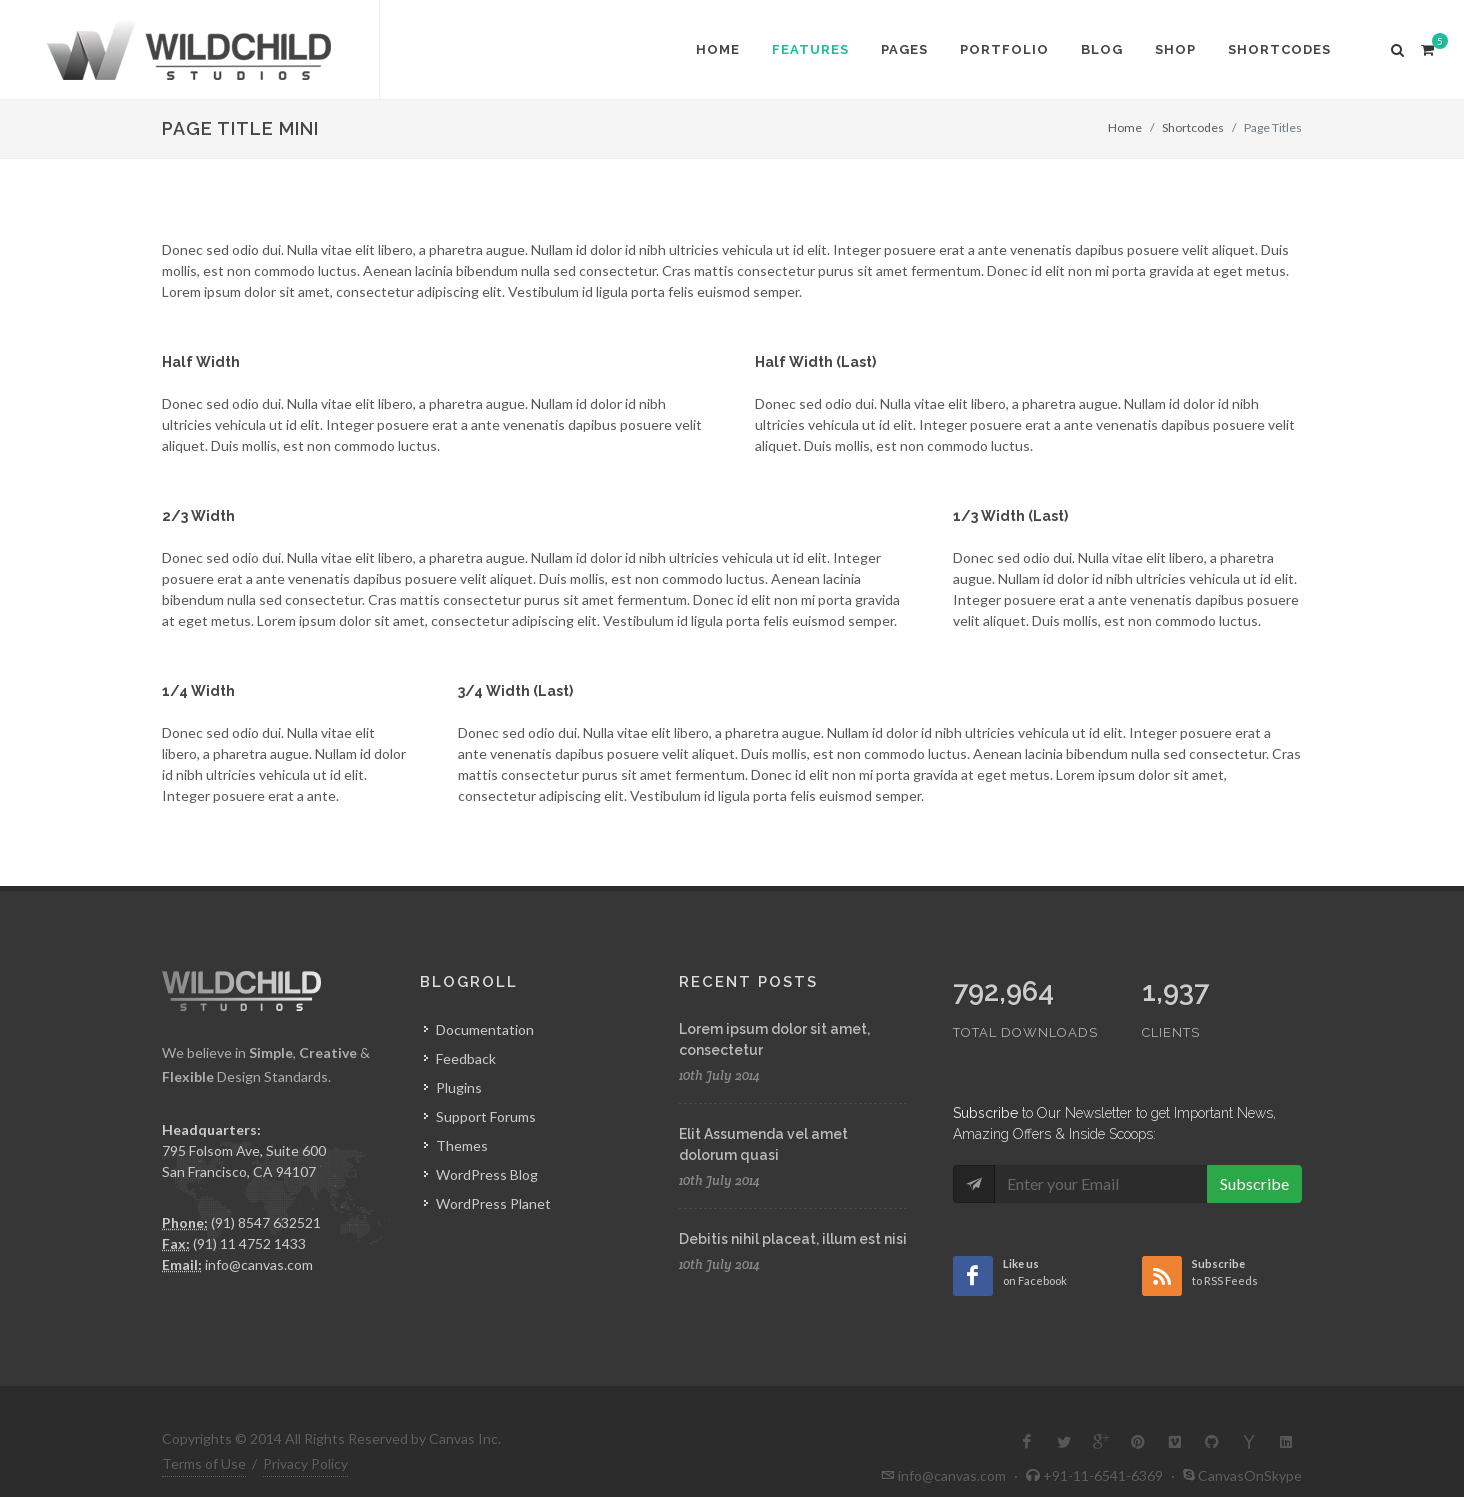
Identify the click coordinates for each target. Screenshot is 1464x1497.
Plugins (459, 1087)
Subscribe (1254, 1141)
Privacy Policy (305, 1432)
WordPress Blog (487, 1174)
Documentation (485, 1029)
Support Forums (486, 1116)
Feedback (466, 1058)
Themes (462, 1145)
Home (1125, 127)
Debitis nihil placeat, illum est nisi (793, 1239)
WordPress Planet (493, 1203)
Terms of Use (204, 1432)
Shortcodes (1193, 127)
